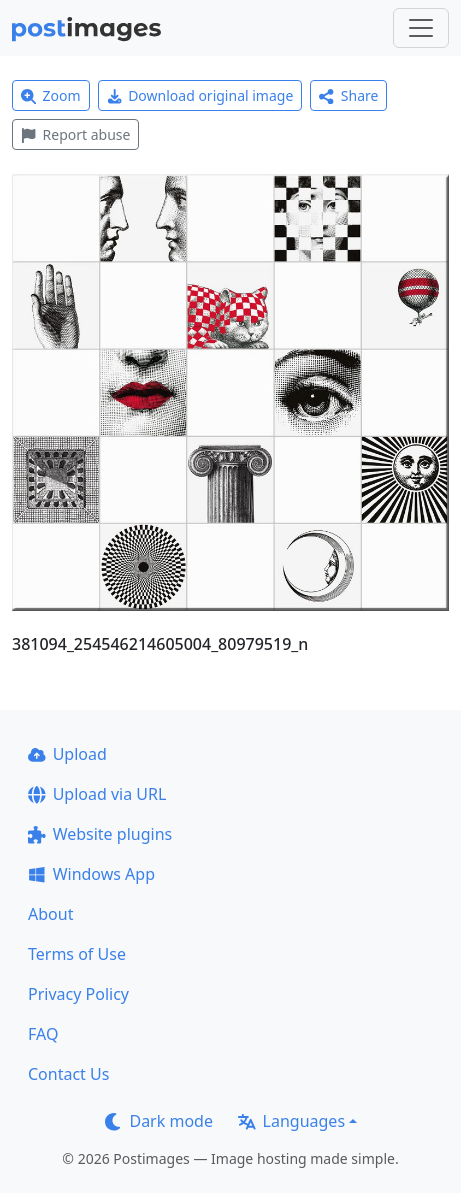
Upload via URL (97, 794)
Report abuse (75, 134)
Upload (67, 754)
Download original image (200, 95)
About (50, 914)
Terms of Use (77, 954)
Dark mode (159, 1121)
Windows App (91, 874)
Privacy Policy (78, 994)
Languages (291, 1121)
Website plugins (100, 834)
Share (348, 95)
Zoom (51, 95)
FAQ (43, 1034)
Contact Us (68, 1074)
